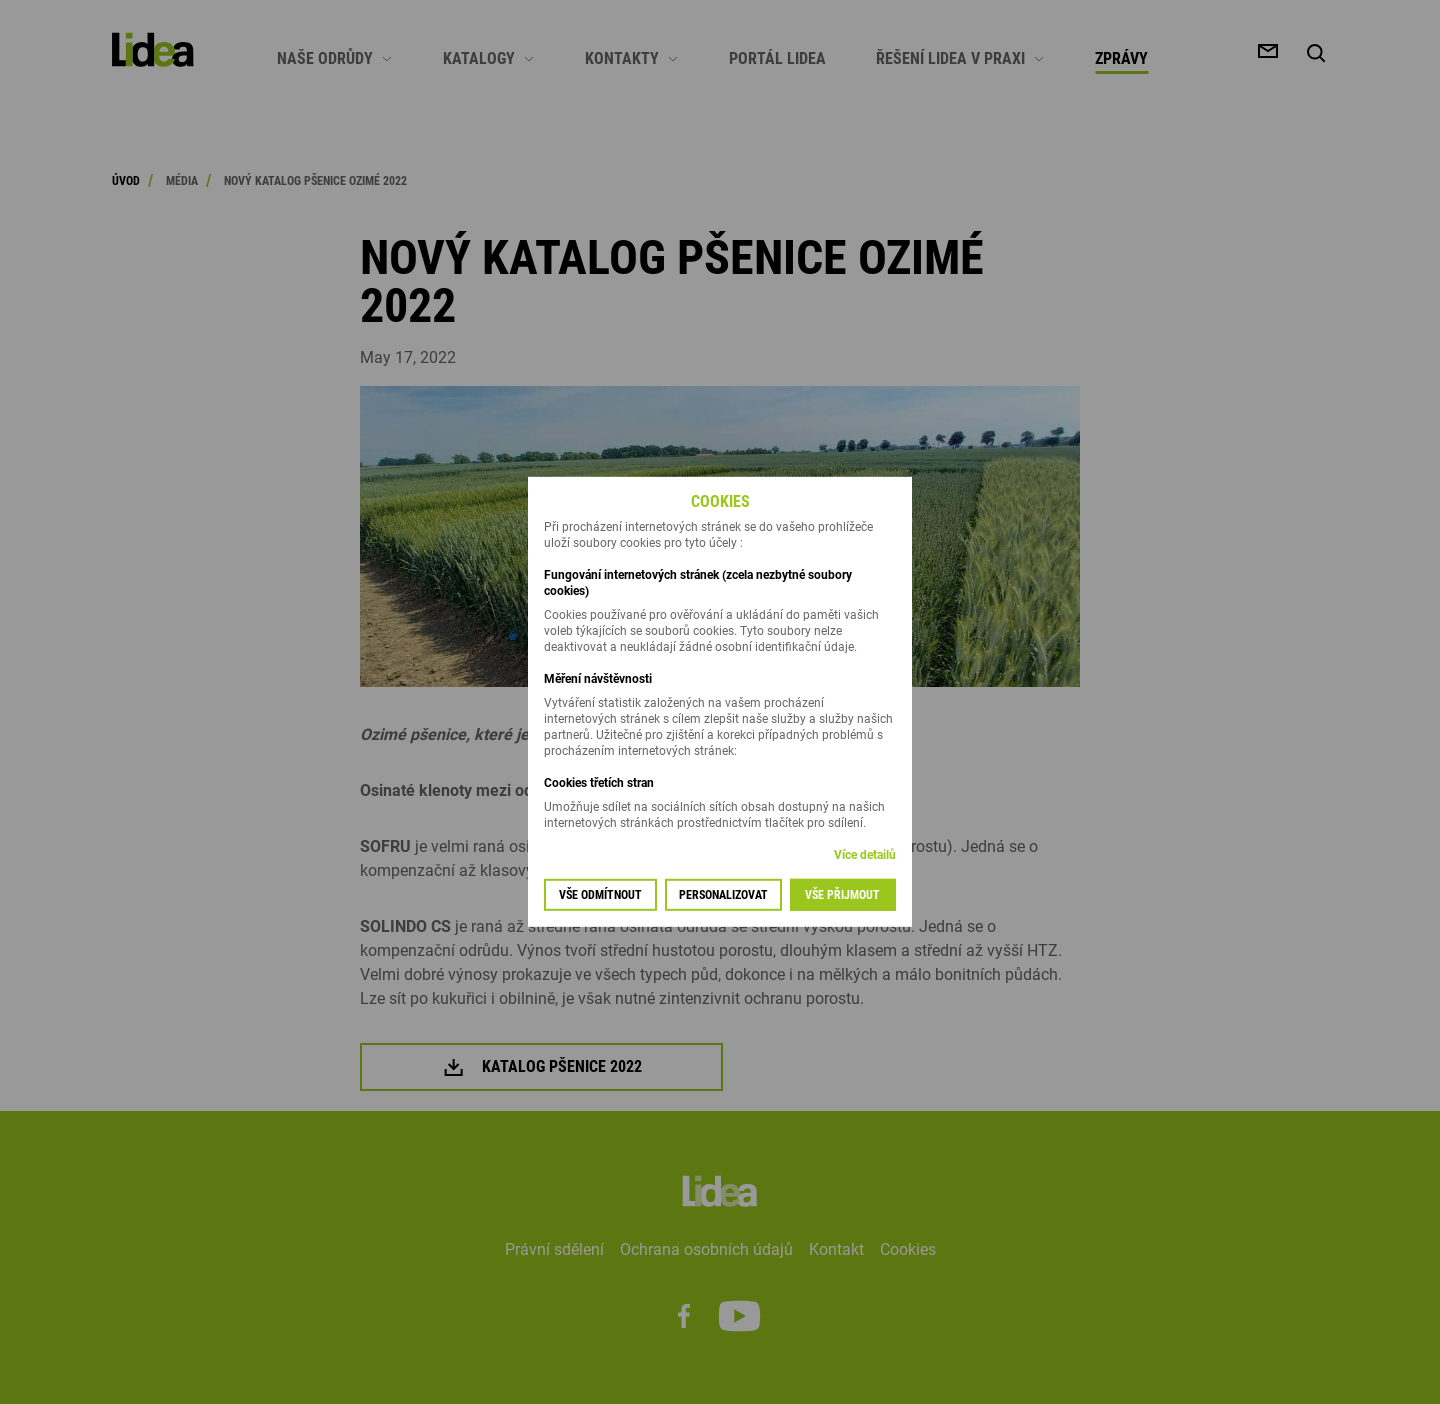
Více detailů (865, 855)
